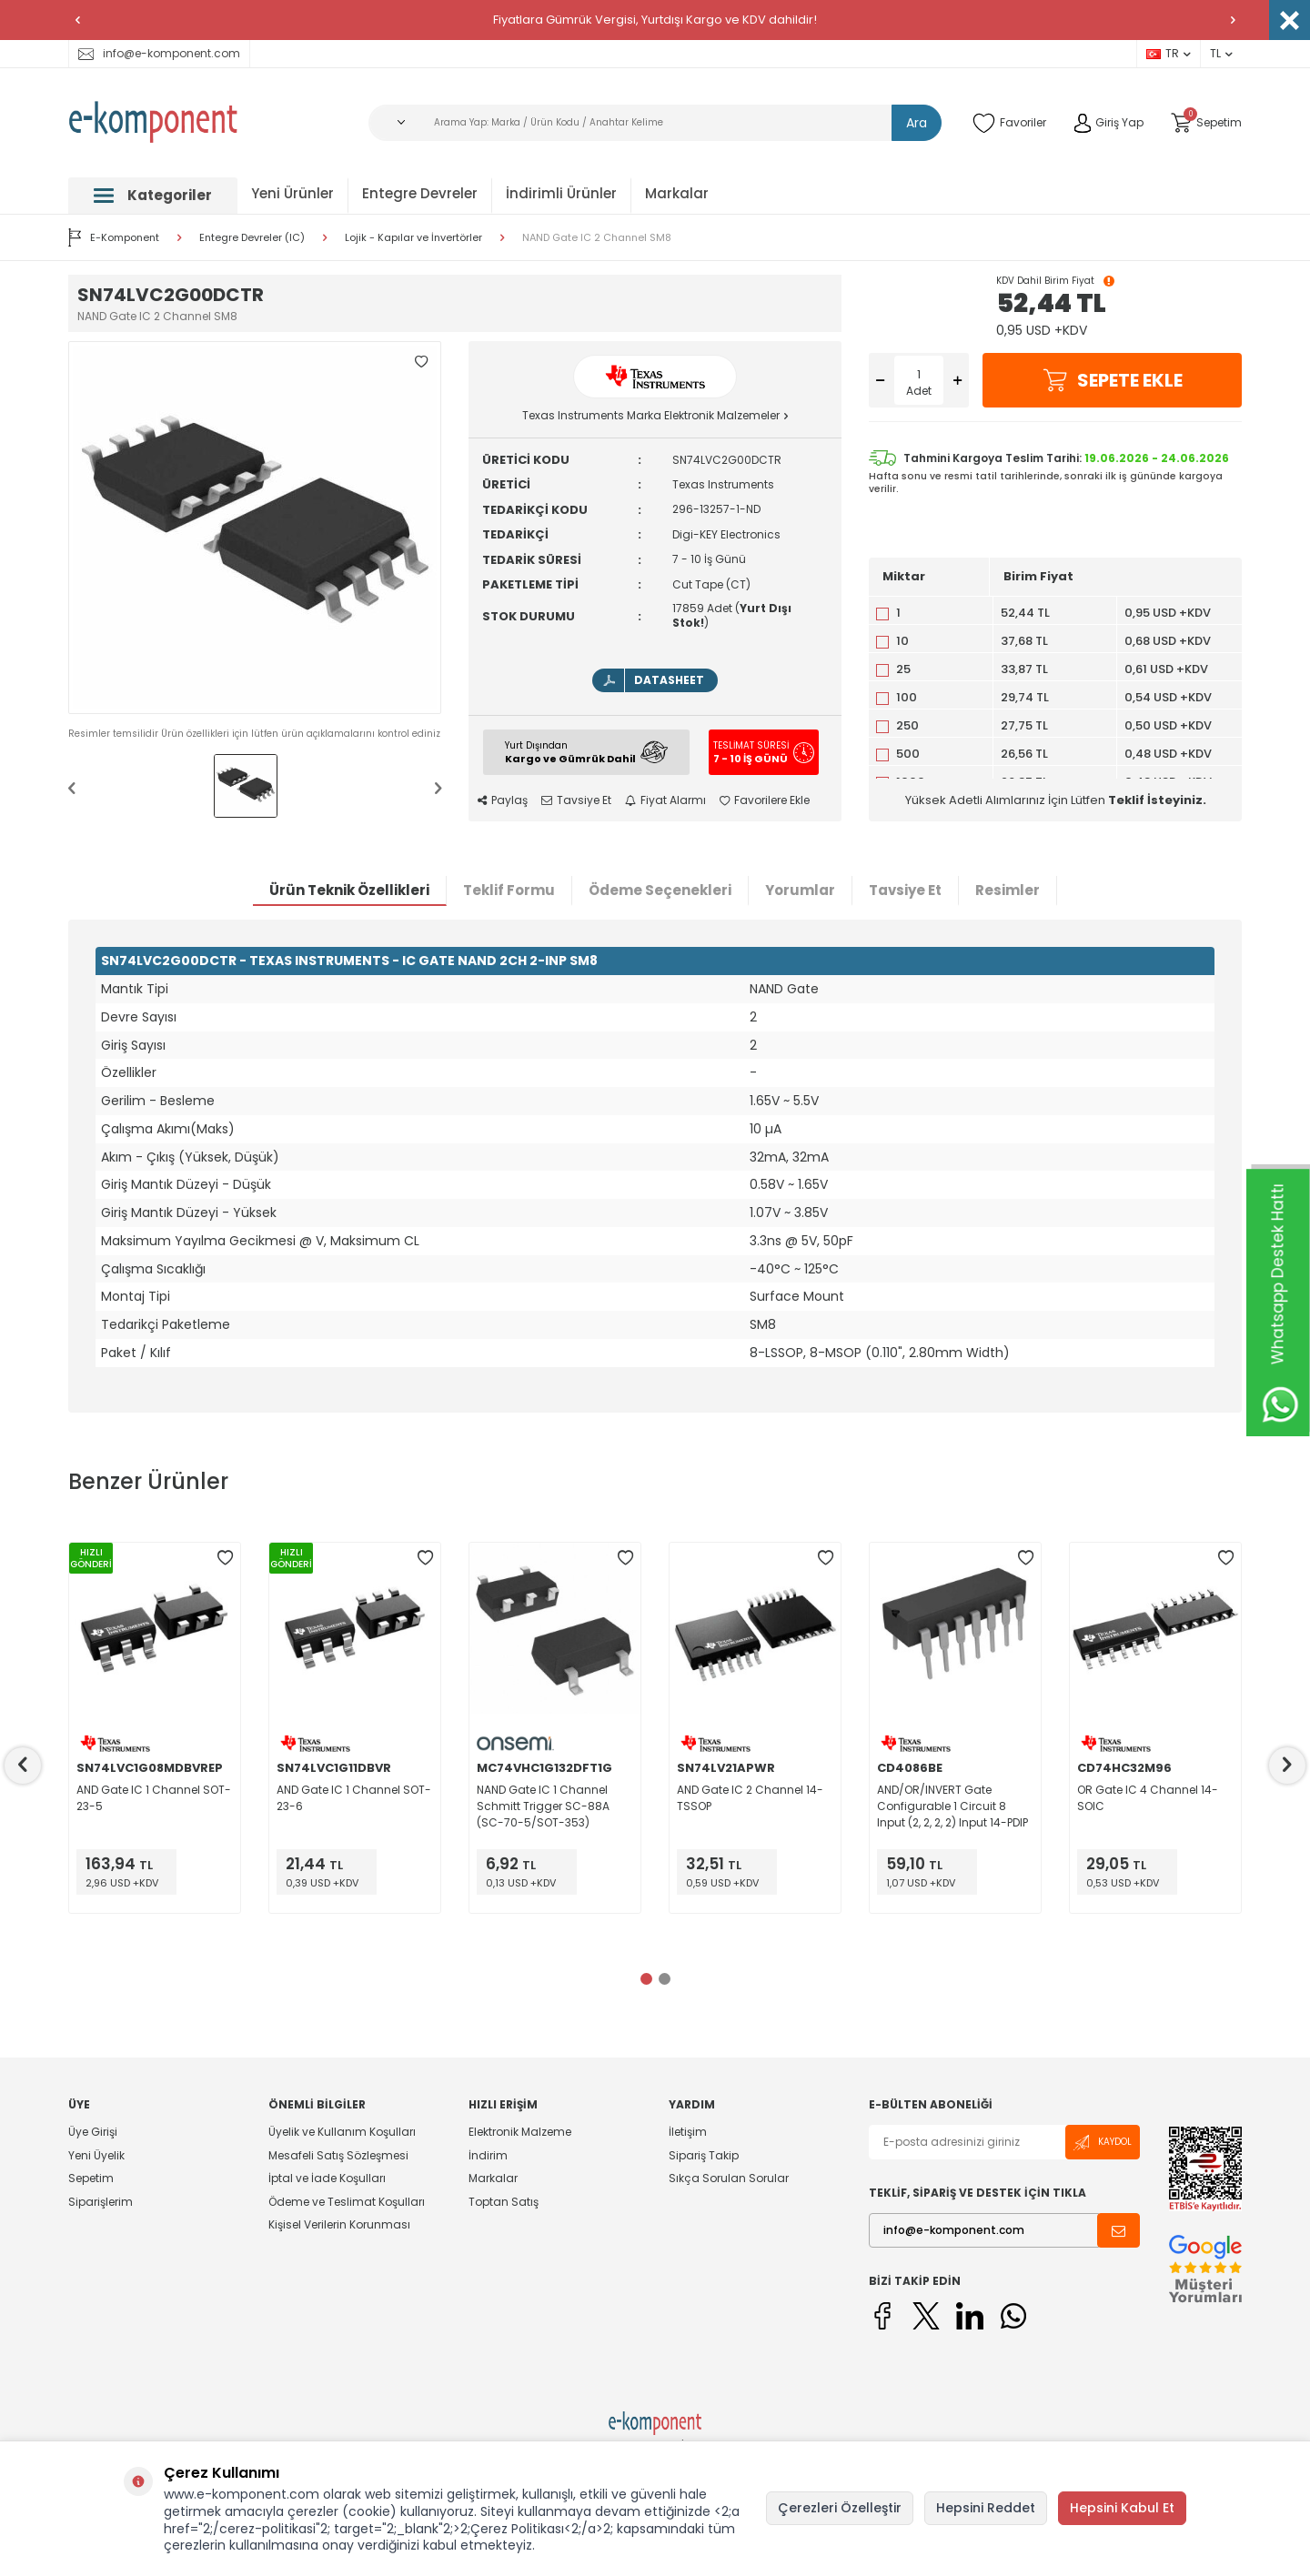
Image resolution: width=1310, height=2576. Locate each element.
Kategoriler (153, 195)
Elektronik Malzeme (520, 2132)
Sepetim (91, 2178)
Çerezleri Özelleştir (840, 2508)
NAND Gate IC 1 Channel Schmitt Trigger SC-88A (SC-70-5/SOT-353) (543, 1806)
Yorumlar (800, 890)
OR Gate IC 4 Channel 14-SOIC (1147, 1798)
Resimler (1007, 890)
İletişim (688, 2132)
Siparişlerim (100, 2201)
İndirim (488, 2155)
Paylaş (503, 800)
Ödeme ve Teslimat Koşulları (346, 2201)
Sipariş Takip (704, 2155)
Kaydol (1102, 2142)
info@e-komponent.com (159, 53)
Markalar (677, 193)
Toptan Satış (504, 2201)
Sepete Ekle (1113, 380)
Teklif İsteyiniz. (1157, 800)
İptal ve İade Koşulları (327, 2178)
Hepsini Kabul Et (1122, 2508)
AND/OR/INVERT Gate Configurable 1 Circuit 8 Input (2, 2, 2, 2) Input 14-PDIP (952, 1806)
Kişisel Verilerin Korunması (339, 2224)
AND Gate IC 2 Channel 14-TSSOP (750, 1798)
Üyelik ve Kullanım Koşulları (342, 2132)
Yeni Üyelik (96, 2155)
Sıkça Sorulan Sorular (729, 2178)
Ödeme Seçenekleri (660, 890)
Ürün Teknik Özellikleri (349, 890)
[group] (254, 527)
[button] (77, 20)
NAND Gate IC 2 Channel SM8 (596, 238)
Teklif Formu (509, 890)
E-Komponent (113, 237)
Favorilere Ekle (765, 800)
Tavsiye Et (576, 800)
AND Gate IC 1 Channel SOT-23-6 (354, 1798)
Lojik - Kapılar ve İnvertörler (413, 238)
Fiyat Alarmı (665, 800)
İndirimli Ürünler (561, 193)
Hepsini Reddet (985, 2508)
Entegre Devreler (420, 193)
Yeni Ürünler (292, 193)
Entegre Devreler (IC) (252, 238)
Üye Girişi (92, 2132)
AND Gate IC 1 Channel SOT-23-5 (153, 1798)
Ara (916, 123)
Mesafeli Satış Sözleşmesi (338, 2155)
